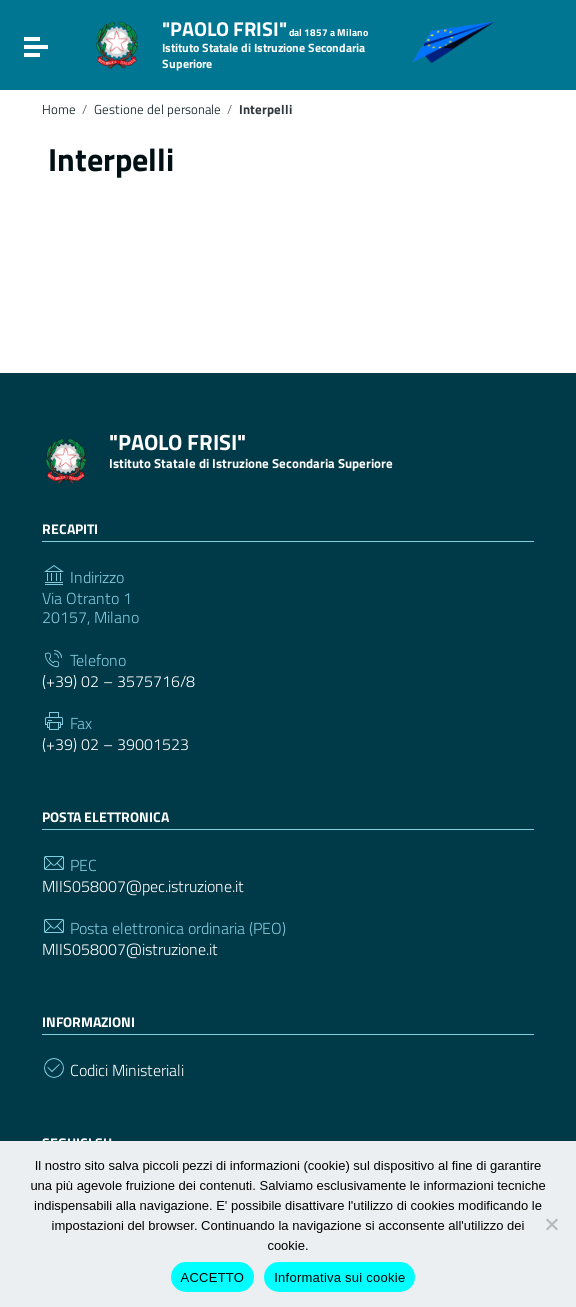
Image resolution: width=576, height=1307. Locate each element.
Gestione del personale (157, 109)
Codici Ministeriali (127, 1070)
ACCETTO (213, 1277)
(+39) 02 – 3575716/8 (118, 681)
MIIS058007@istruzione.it (130, 949)
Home (59, 109)
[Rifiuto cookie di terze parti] (551, 1224)
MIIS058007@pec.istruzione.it (143, 886)
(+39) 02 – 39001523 (115, 744)
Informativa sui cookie (339, 1277)
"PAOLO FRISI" (265, 43)
